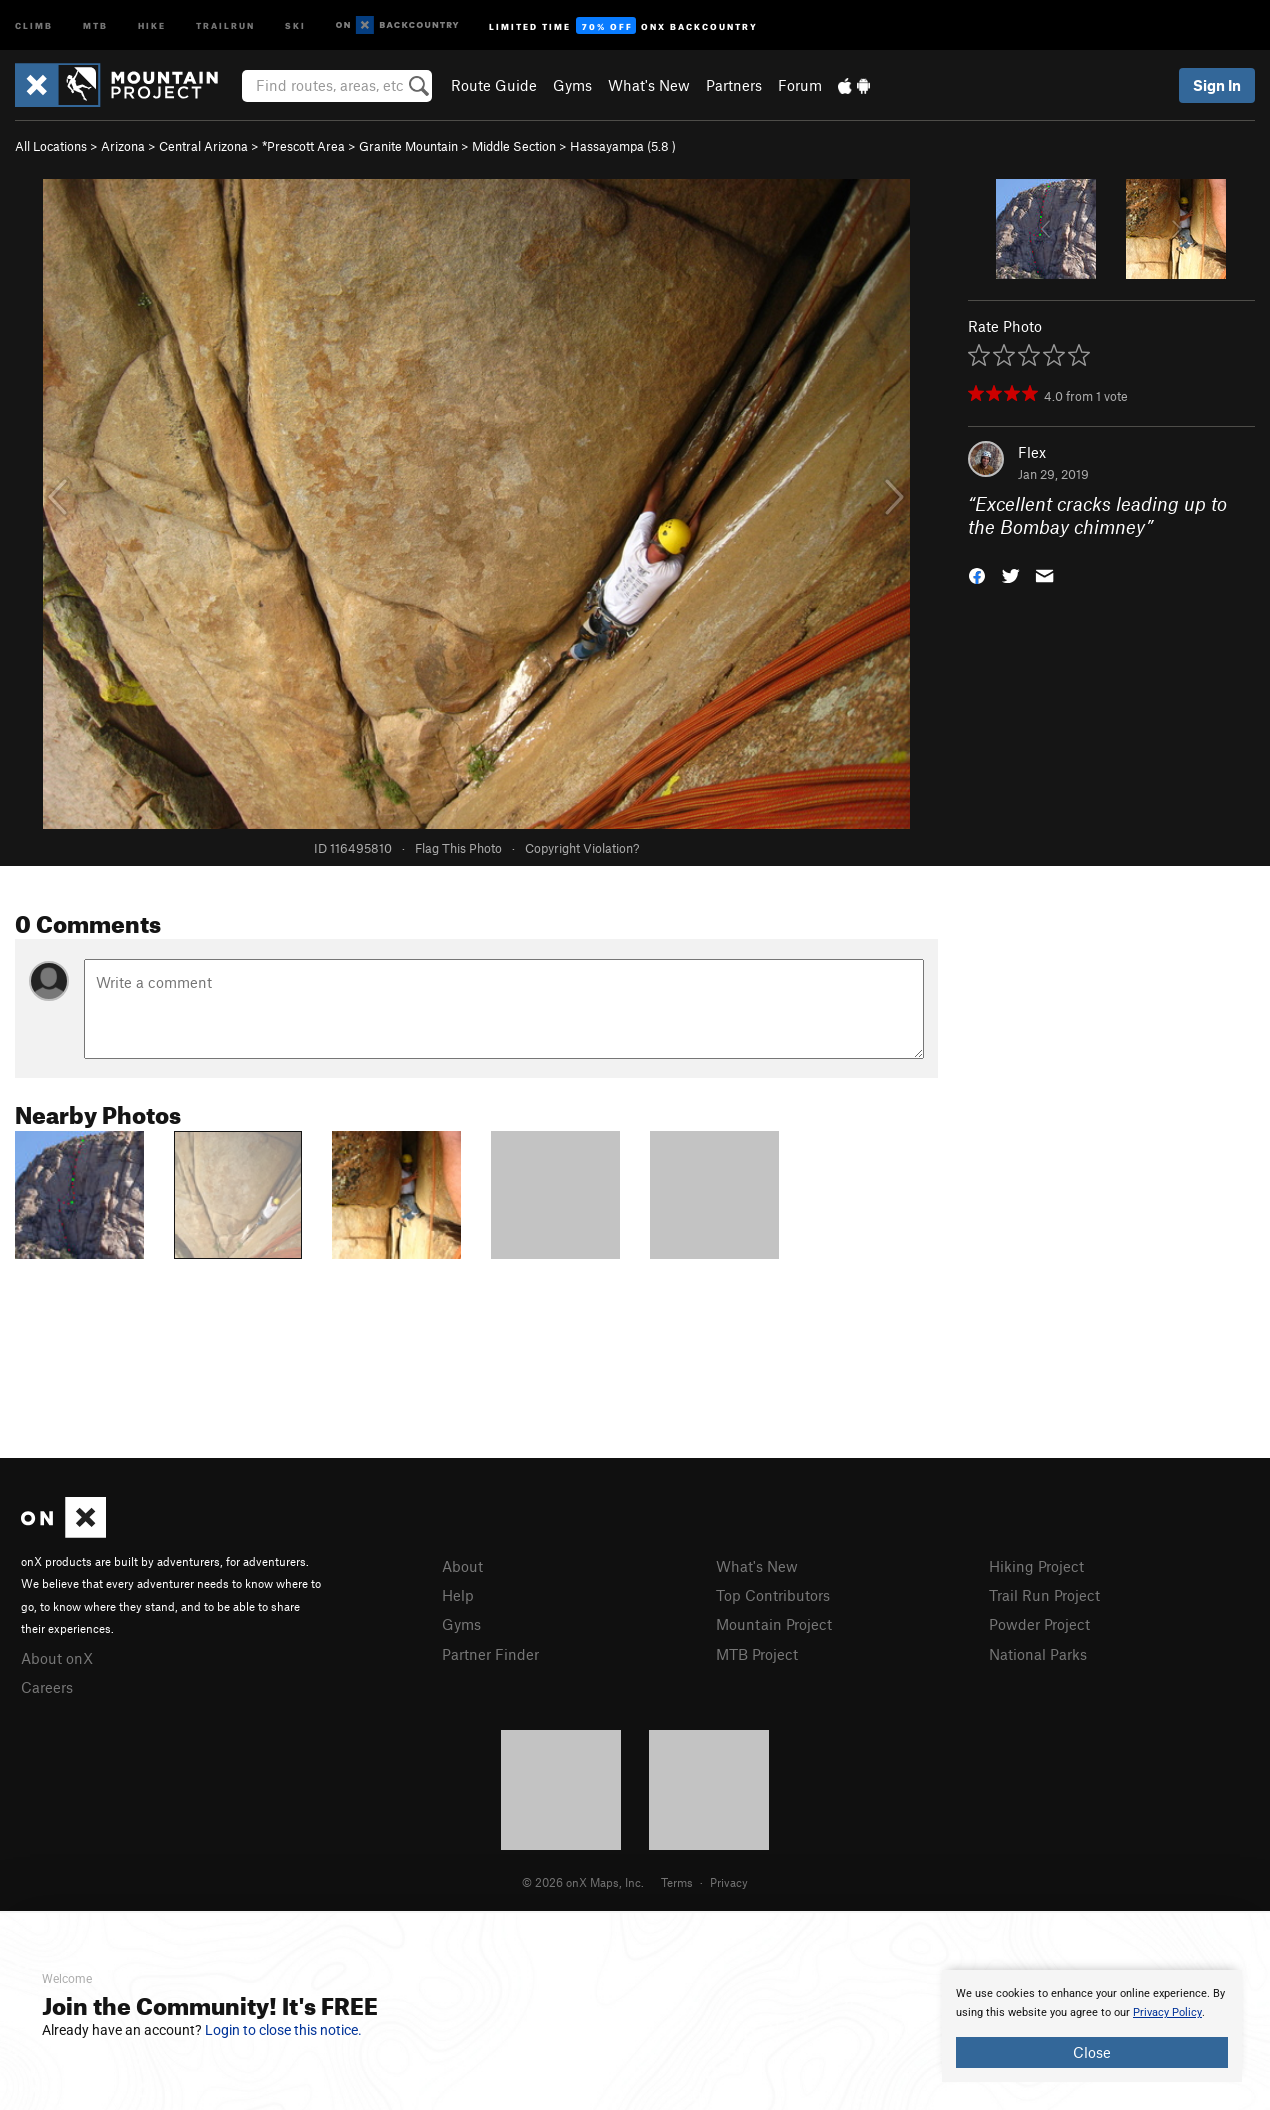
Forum (800, 85)
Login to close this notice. (283, 2030)
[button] (977, 573)
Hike (152, 24)
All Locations (51, 146)
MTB (95, 24)
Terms (677, 1882)
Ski (295, 24)
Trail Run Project (1044, 1595)
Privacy (729, 1882)
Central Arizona (203, 146)
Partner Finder (490, 1654)
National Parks (1038, 1654)
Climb (34, 24)
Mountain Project (774, 1624)
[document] (1092, 2026)
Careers (47, 1687)
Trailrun (225, 24)
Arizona (123, 146)
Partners (734, 85)
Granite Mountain (408, 146)
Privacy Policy (1167, 2012)
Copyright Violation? (582, 848)
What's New (649, 85)
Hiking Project (1036, 1566)
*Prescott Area (303, 146)
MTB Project (757, 1654)
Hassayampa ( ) (623, 146)
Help (458, 1595)
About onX (57, 1658)
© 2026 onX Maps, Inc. (583, 1882)
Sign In (1217, 85)
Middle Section (514, 146)
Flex (1032, 452)
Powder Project (1039, 1624)
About (462, 1566)
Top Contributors (773, 1595)
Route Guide (494, 85)
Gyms (572, 85)
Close (1092, 2052)
